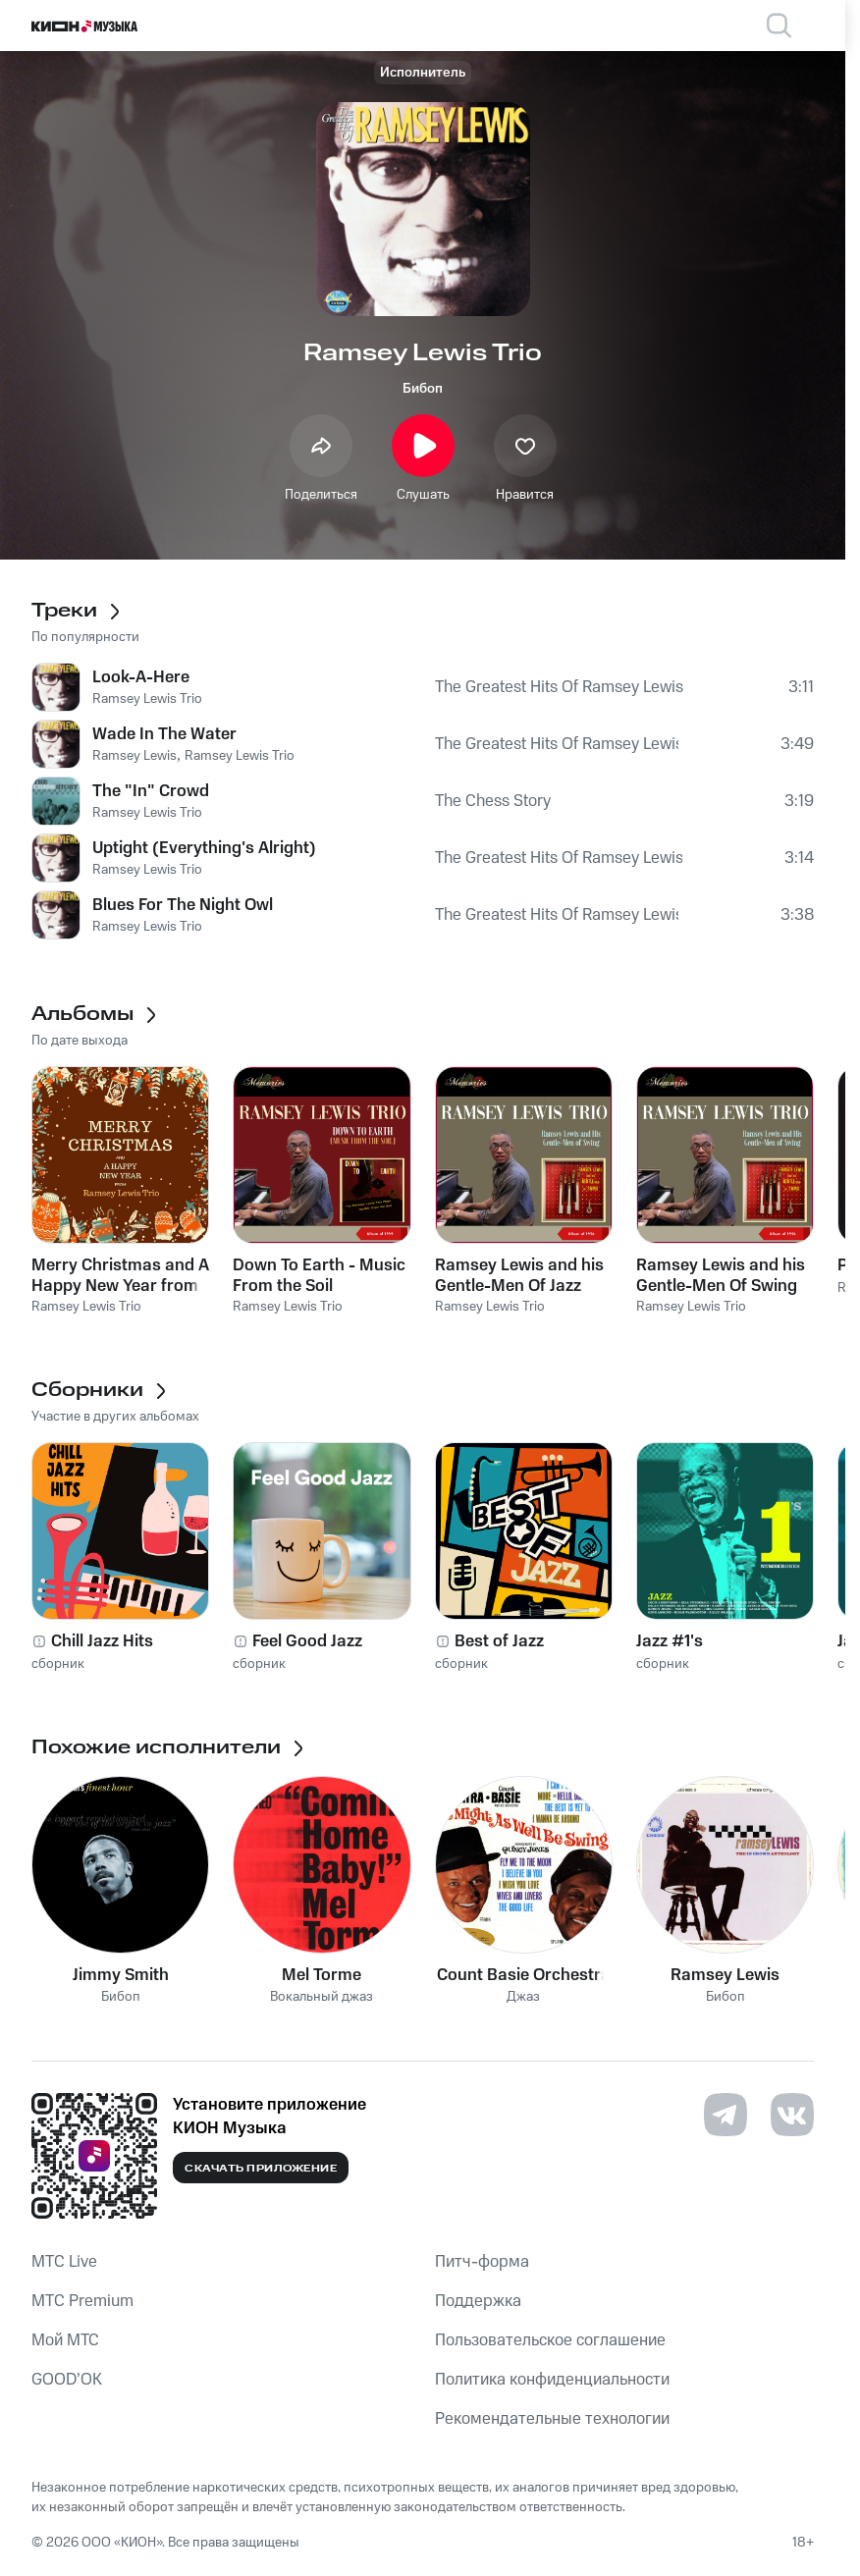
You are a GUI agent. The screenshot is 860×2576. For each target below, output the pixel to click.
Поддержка (478, 2301)
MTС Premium (82, 2301)
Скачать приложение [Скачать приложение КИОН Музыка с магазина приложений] (261, 2168)
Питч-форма (482, 2262)
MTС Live (64, 2262)
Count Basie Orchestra (524, 1975)
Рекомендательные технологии (552, 2419)
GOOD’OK (66, 2379)
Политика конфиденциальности (552, 2379)
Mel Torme (321, 1975)
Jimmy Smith (121, 1975)
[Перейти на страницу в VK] (792, 2114)
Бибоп (423, 389)
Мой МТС (65, 2340)
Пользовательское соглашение (550, 2340)
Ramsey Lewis (725, 1975)
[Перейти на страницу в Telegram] (725, 2114)
